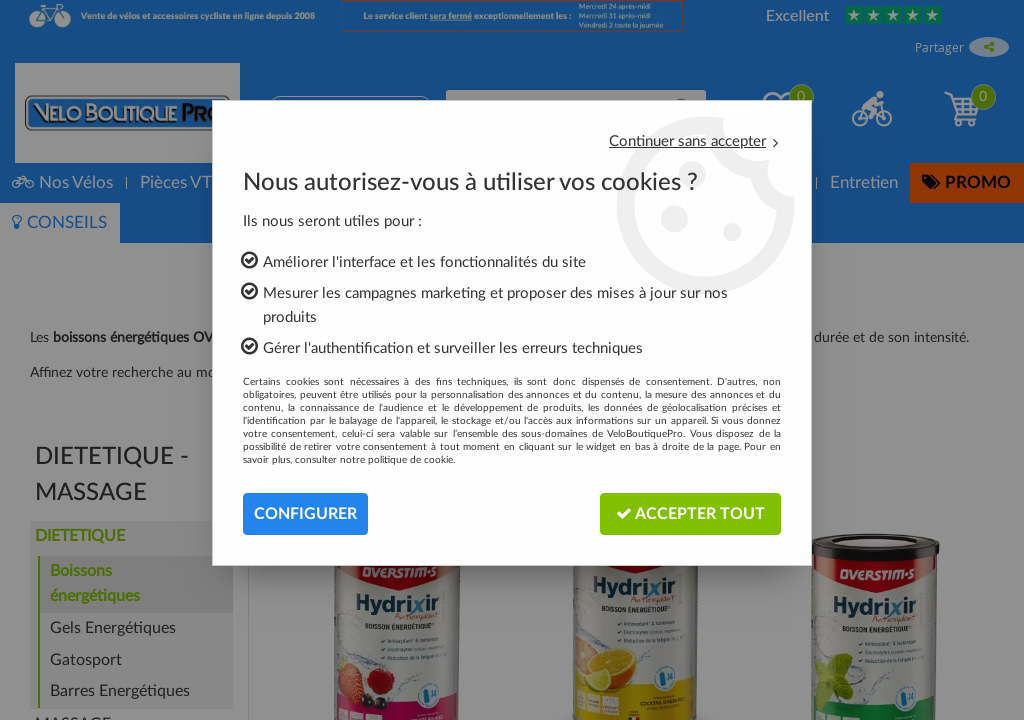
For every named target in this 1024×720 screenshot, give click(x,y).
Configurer (305, 514)
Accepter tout (690, 513)
